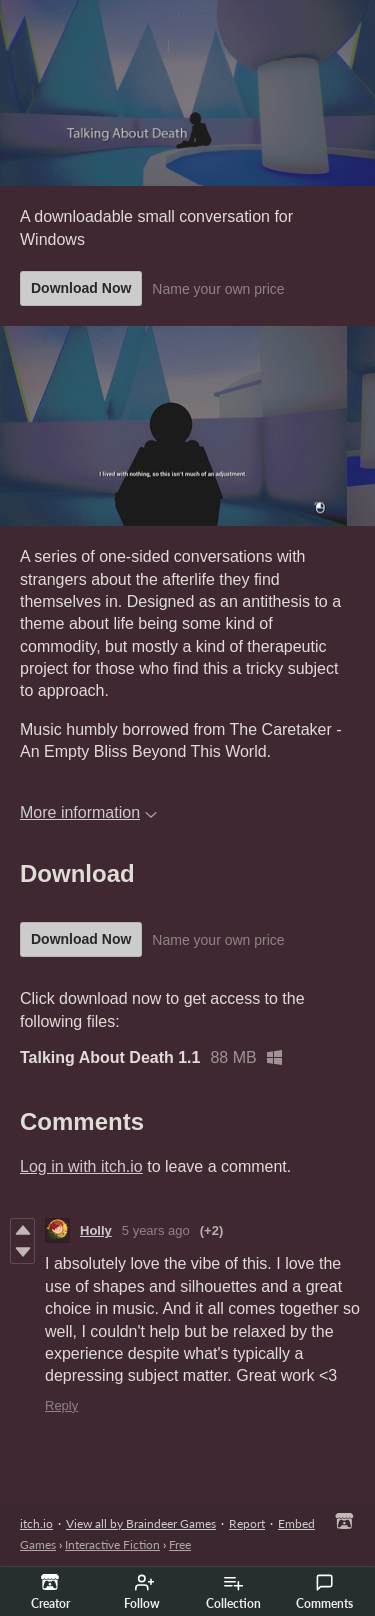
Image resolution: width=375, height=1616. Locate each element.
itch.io (36, 1523)
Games (38, 1544)
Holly (96, 1230)
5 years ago (156, 1230)
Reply (61, 1405)
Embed (296, 1523)
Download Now (81, 288)
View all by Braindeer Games (141, 1523)
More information (88, 812)
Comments (324, 1592)
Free (180, 1544)
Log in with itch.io (81, 1166)
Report (247, 1523)
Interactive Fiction (112, 1544)
